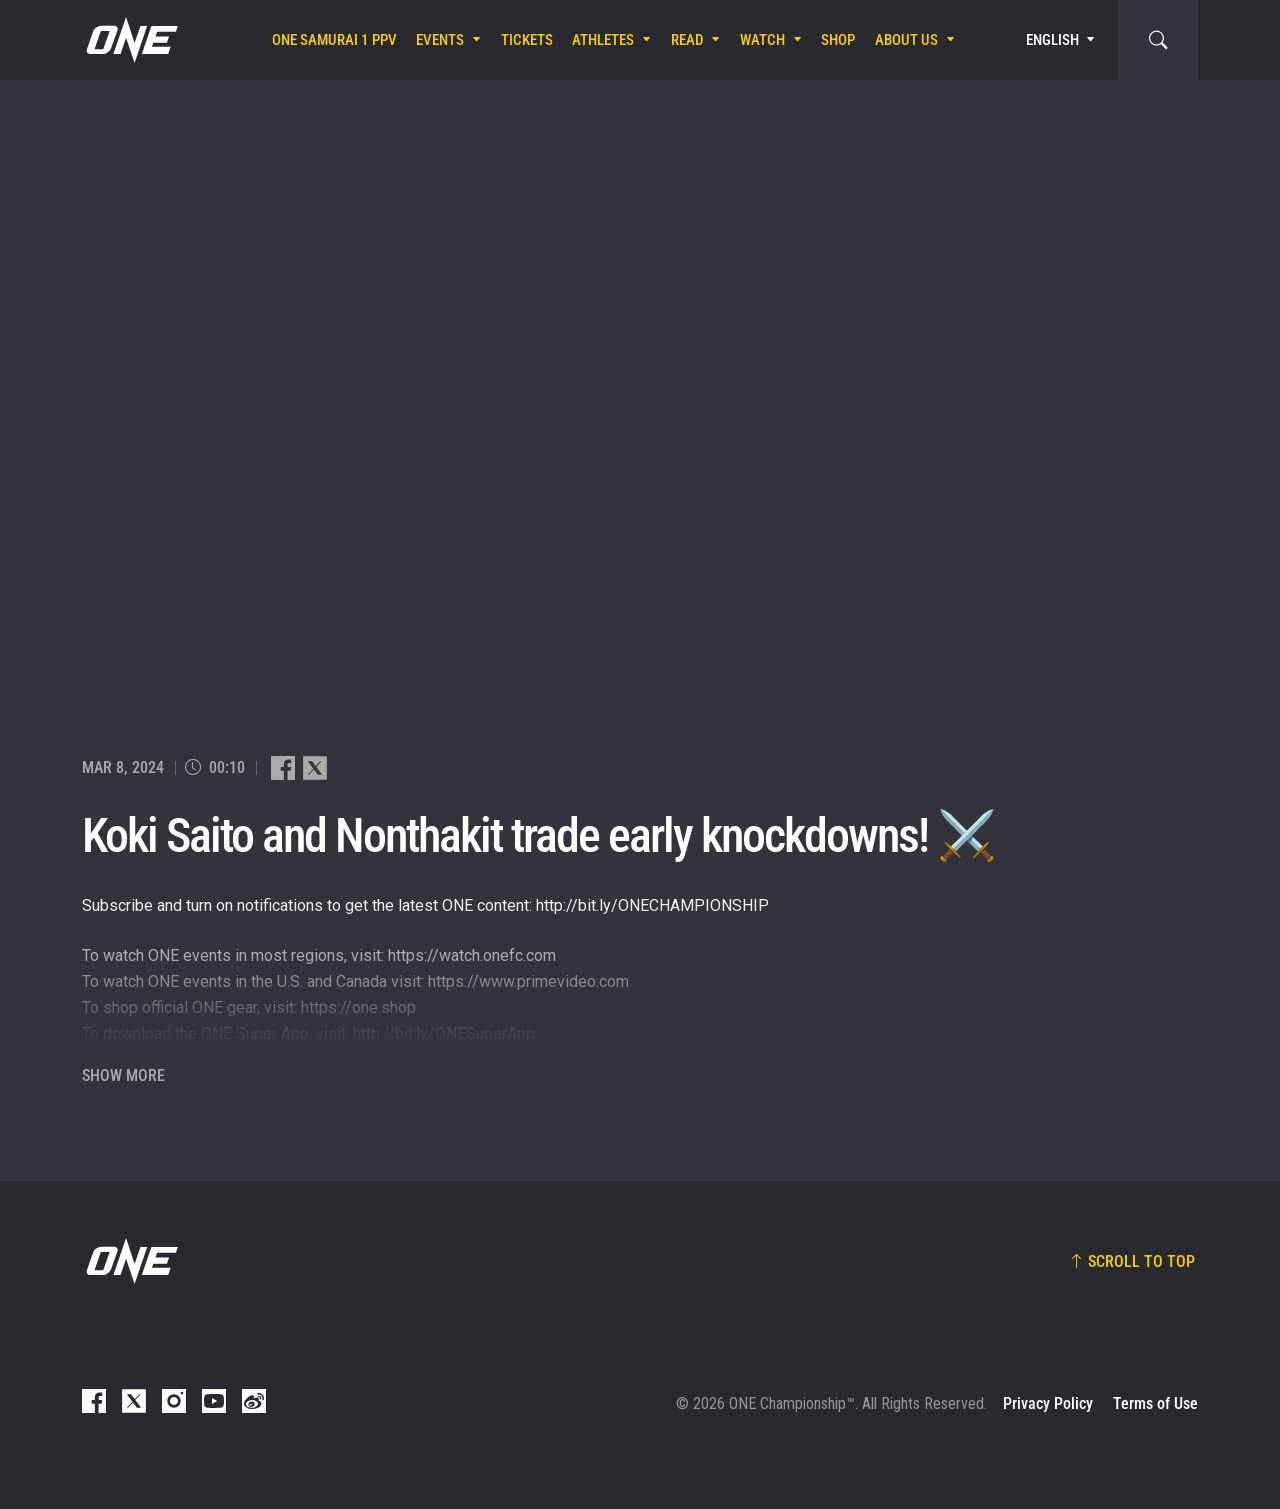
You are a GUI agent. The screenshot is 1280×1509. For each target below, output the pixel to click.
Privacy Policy (1048, 1403)
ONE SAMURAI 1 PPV (334, 40)
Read (687, 40)
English (1052, 40)
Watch (762, 40)
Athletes (603, 40)
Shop (838, 40)
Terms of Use (1155, 1403)
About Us (906, 40)
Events (440, 40)
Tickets (527, 40)
